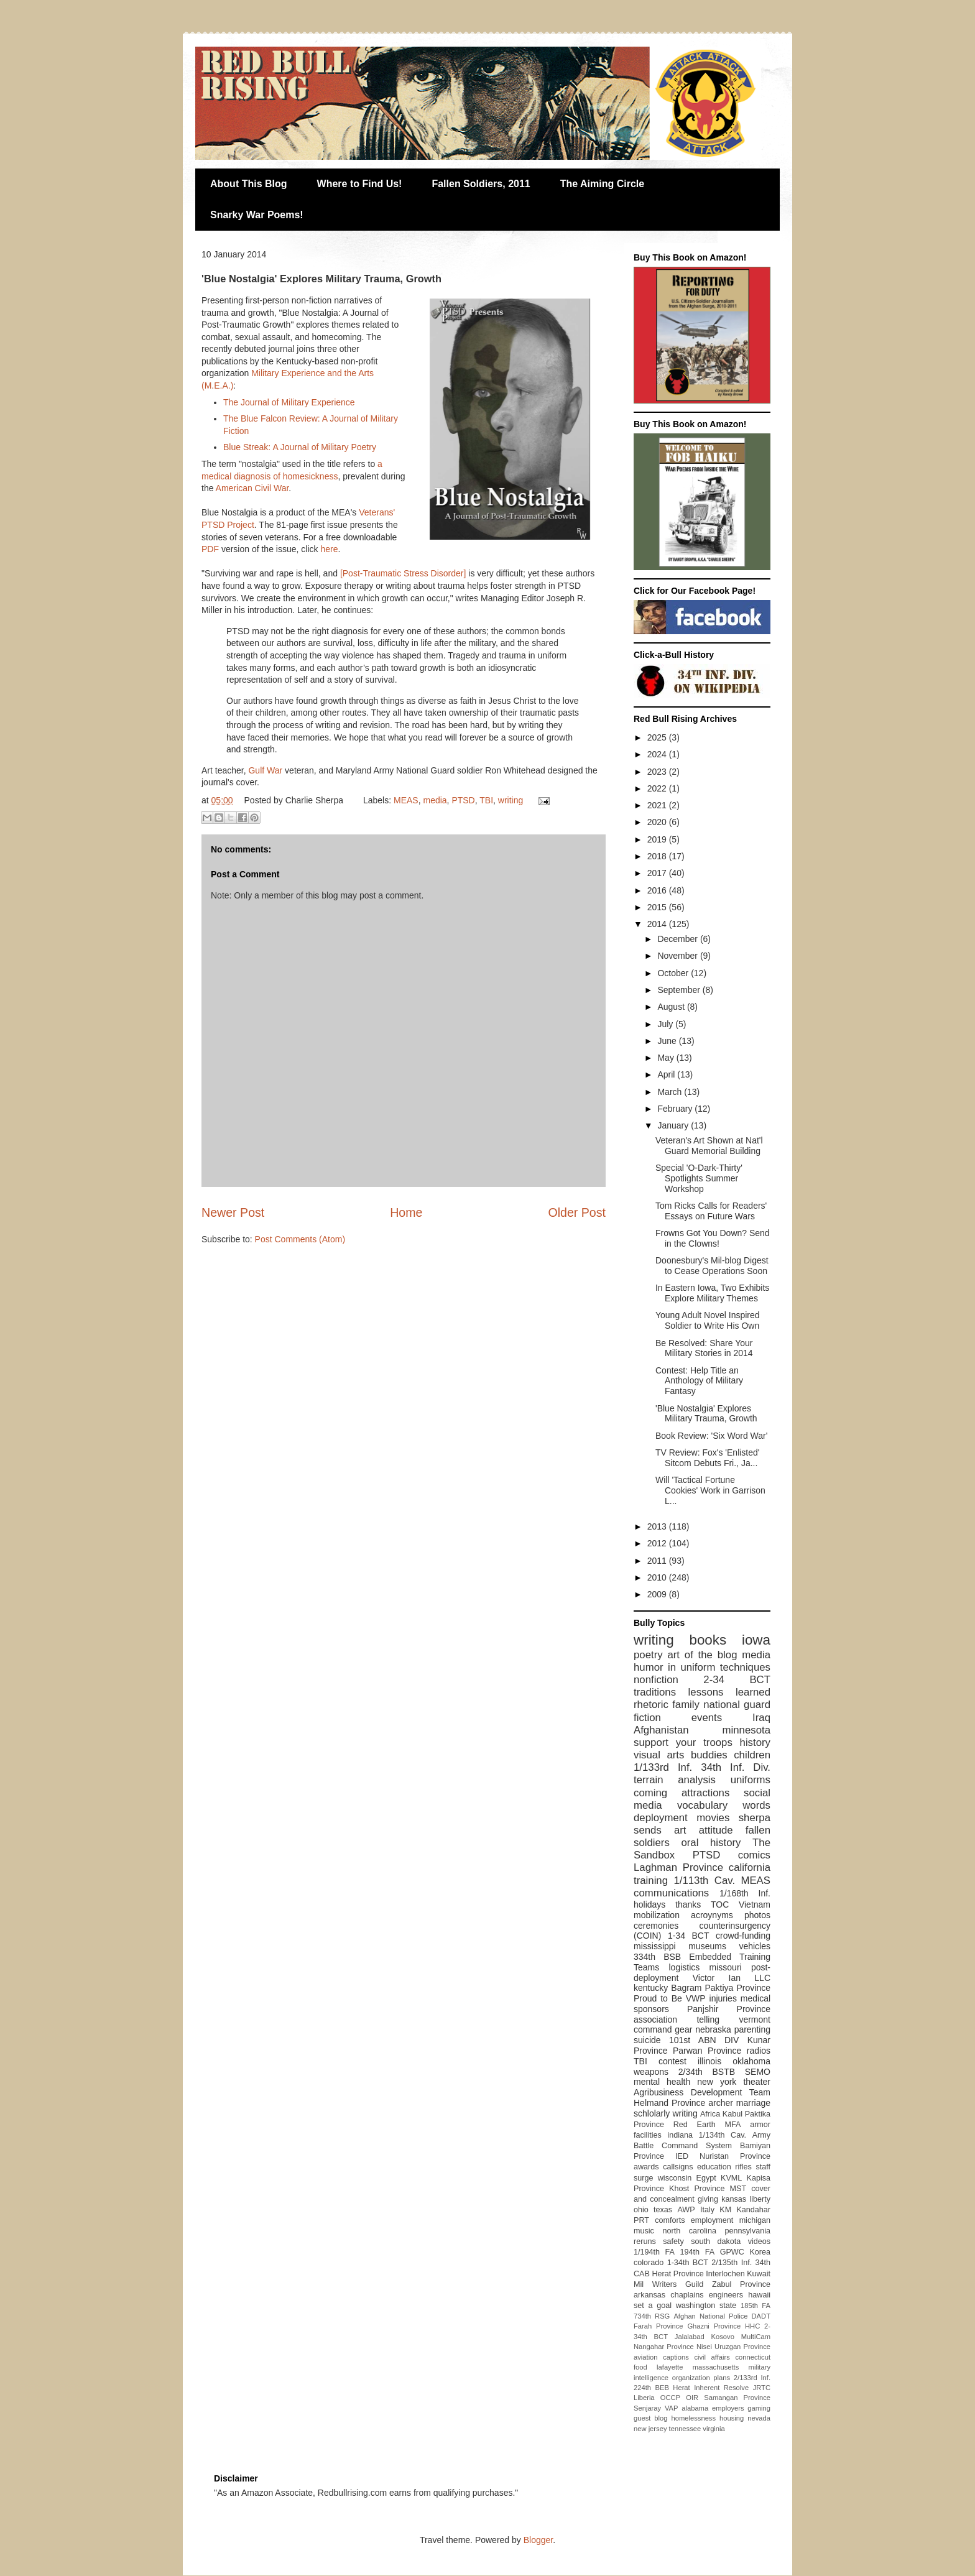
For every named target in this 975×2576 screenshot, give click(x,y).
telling (707, 2019)
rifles (743, 2167)
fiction (647, 1718)
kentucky (651, 1988)
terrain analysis (675, 1780)
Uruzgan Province (742, 2346)
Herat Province (677, 2273)
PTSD (462, 800)
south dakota (716, 2241)
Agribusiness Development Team (702, 2092)
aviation (646, 2357)
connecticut (752, 2357)
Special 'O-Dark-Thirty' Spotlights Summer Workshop (698, 1178)
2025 (658, 737)
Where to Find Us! (359, 183)
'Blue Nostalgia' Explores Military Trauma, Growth (706, 1413)
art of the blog (702, 1655)
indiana (680, 2135)
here (329, 549)
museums (707, 1946)
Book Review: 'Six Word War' (711, 1436)
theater (756, 2082)
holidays (649, 1904)
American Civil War (252, 488)
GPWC (732, 2252)
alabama (695, 2408)
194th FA (697, 2252)
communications (671, 1893)
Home (406, 1212)
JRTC (761, 2387)
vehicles (754, 1946)
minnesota (746, 1730)
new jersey (650, 2428)
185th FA (755, 2305)
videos (759, 2241)
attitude (716, 1830)
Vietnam (754, 1904)
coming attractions (681, 1793)
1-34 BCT (688, 1936)
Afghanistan (661, 1730)
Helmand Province (669, 2103)
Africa (710, 2114)
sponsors (651, 2009)
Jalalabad (690, 2336)
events (706, 1718)
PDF (210, 549)
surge (644, 2178)
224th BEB (651, 2387)
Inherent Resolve (721, 2387)
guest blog (651, 2418)
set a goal (653, 2305)
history (755, 1742)
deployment (661, 1818)
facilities (648, 2135)
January (674, 1125)
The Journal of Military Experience (289, 402)
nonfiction (656, 1680)
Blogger (538, 2540)
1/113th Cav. (704, 1880)
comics (754, 1855)
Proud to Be (658, 1998)
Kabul (732, 2114)
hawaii (759, 2295)
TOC (720, 1904)
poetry (648, 1655)
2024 (658, 754)
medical (755, 1998)
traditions (655, 1692)
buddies (709, 1755)
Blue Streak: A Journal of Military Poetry (299, 447)
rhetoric (651, 1704)
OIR (692, 2397)
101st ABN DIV (704, 2040)
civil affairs (711, 2357)
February (676, 1109)
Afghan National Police (710, 2316)
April (667, 1074)
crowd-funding (743, 1936)
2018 (658, 856)
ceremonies (656, 1926)
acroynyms (712, 1915)
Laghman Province (678, 1867)
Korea (759, 2252)
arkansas (649, 2295)
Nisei (704, 2346)
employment (712, 2220)
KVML (731, 2178)
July (666, 1024)
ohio (641, 2209)
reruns (645, 2241)
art (680, 1830)
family (686, 1704)
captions (676, 2357)
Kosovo (722, 2336)
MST (738, 2188)
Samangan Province (737, 2397)
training (651, 1880)
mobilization (657, 1915)
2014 (658, 924)
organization (691, 2377)
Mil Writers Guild (668, 2284)
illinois (709, 2061)
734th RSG (652, 2316)
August (671, 1007)
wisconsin (675, 2178)
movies (712, 1818)
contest (672, 2061)
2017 (658, 873)
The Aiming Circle (602, 183)
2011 (658, 1561)
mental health (662, 2082)
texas (663, 2209)
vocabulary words (723, 1805)
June (667, 1041)
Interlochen (725, 2273)
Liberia (644, 2397)
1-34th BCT (687, 2262)
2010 (658, 1577)
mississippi (655, 1946)
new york (716, 2082)
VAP (671, 2408)
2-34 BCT (736, 1680)
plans (721, 2377)
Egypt (706, 2178)
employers (728, 2408)
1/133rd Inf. (663, 1767)
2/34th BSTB (706, 2072)
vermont (754, 2019)
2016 (658, 890)
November (678, 956)
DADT (761, 2316)
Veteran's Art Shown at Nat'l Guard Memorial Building (709, 1145)
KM (725, 2209)
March (670, 1092)
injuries (723, 1998)
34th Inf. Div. (735, 1767)
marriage (753, 2103)
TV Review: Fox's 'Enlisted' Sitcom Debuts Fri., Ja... (707, 1457)
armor (760, 2124)
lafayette (670, 2367)
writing (510, 800)
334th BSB (657, 1957)
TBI (486, 800)
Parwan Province (707, 2051)
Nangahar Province (664, 2346)
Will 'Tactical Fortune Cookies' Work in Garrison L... (710, 1490)
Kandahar (753, 2209)
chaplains (686, 2295)
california (749, 1867)
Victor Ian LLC (731, 1978)
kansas (733, 2199)
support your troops (683, 1742)
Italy (707, 2209)
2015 (658, 907)
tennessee (685, 2428)
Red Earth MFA (707, 2124)
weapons (651, 2072)
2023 (658, 772)
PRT (641, 2220)
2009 (658, 1594)
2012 (658, 1543)
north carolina (689, 2231)
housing (731, 2418)
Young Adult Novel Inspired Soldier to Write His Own (707, 1320)
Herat (681, 2387)
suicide (647, 2040)
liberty (759, 2199)
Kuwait (758, 2273)
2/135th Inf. (731, 2262)
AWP (686, 2209)
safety (673, 2241)
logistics (684, 1967)
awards (646, 2167)
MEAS (406, 800)
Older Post (577, 1212)
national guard (736, 1704)
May (666, 1058)
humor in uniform (674, 1667)
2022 (658, 788)
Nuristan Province (735, 2156)
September (679, 990)
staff (763, 2167)
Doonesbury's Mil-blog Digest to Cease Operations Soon (712, 1265)
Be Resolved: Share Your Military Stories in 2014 (704, 1348)
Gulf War (265, 770)
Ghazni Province (714, 2326)
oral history (711, 1843)
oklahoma (751, 2061)
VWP (696, 1998)
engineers (726, 2295)
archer (720, 2103)
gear (683, 2029)
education (714, 2167)
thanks (688, 1904)
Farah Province (658, 2326)
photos (757, 1915)
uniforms (750, 1780)
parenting (752, 2029)
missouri (725, 1967)
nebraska (713, 2029)
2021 (658, 805)
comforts (670, 2220)
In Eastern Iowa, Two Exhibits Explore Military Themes (712, 1293)
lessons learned (729, 1692)
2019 (658, 839)
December (678, 939)
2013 (658, 1526)
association (655, 2019)
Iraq (761, 1718)
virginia (713, 2428)
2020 (658, 822)
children (752, 1755)
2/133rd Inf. (752, 2377)
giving (708, 2199)
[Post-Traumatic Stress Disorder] (403, 573)
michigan (754, 2220)
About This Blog (248, 183)
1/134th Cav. (723, 2135)
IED (681, 2156)
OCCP (670, 2397)
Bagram (686, 1988)
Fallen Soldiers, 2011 (481, 183)
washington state (706, 2305)
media (434, 800)
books (707, 1640)
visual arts (659, 1755)
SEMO (757, 2072)
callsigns (678, 2167)
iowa (756, 1640)
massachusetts (716, 2367)
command (653, 2029)
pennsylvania (747, 2231)
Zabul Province (741, 2284)
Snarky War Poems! (256, 215)
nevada (758, 2418)
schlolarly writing (666, 2113)
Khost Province (696, 2188)
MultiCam (755, 2336)
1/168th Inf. (744, 1893)
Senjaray (647, 2408)
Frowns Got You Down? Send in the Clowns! (712, 1238)
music (644, 2231)
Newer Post (232, 1212)
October (674, 973)
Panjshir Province (728, 2009)
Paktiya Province (738, 1988)
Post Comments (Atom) (300, 1239)
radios (758, 2051)
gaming (758, 2408)
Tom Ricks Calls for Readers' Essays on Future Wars (711, 1211)
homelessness (694, 2418)
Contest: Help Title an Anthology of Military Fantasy (699, 1380)
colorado (648, 2262)
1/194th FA (654, 2252)
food (640, 2367)
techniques (745, 1667)
